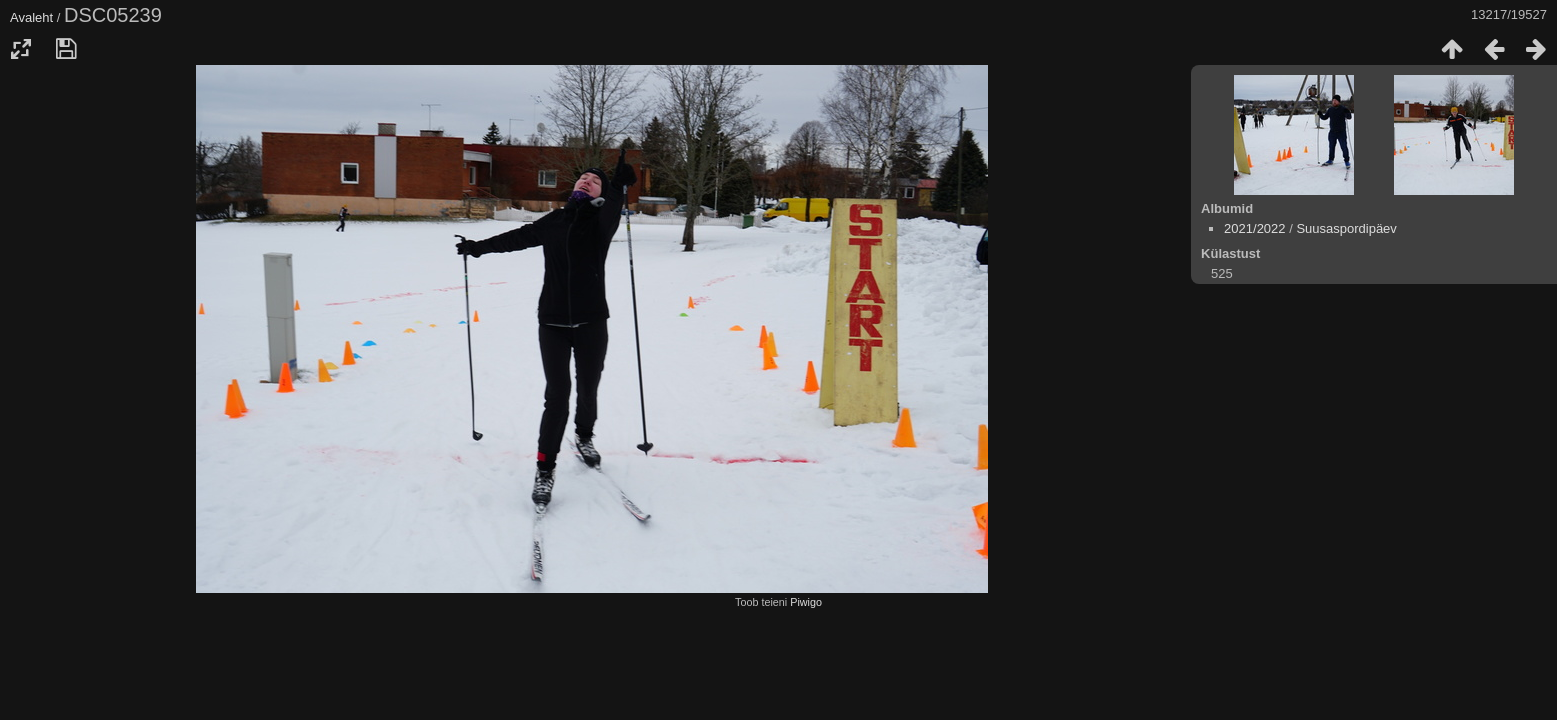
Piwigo (806, 602)
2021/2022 (1254, 228)
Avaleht (31, 17)
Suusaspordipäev (1346, 228)
